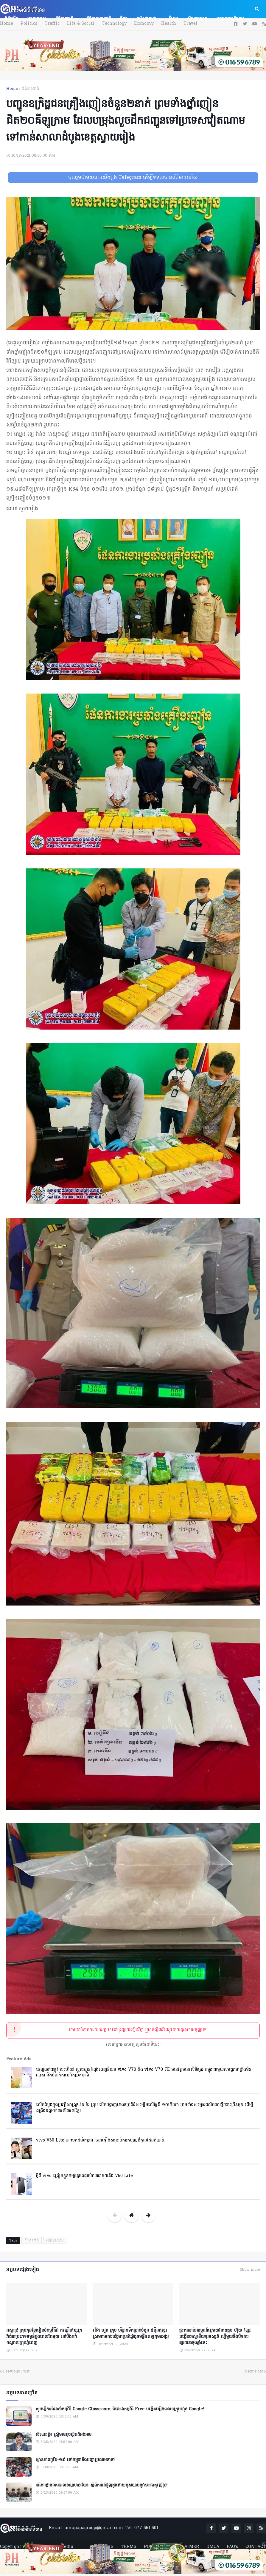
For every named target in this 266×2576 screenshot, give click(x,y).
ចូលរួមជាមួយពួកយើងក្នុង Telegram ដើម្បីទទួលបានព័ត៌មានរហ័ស (133, 177)
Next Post (253, 2371)
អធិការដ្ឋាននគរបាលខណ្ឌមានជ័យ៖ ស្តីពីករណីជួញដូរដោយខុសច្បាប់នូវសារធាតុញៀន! (101, 2486)
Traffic (52, 24)
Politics (29, 24)
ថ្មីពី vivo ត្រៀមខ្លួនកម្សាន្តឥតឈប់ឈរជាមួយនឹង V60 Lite (84, 2176)
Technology (114, 24)
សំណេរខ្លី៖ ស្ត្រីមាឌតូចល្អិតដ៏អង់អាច (63, 2435)
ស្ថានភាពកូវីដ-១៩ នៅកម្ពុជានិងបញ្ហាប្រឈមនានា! (75, 2460)
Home (6, 24)
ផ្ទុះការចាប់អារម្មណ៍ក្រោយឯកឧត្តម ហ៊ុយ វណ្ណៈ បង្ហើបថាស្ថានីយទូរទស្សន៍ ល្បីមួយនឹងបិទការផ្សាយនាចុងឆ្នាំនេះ (215, 2336)
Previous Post (16, 2371)
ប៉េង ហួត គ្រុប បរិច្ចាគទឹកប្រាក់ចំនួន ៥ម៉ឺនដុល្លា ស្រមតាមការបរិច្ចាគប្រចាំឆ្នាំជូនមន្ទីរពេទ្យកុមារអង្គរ (131, 2333)
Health (168, 24)
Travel (190, 24)
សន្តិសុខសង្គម (54, 2240)
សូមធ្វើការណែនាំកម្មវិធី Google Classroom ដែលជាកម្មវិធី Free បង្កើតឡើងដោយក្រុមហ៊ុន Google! (119, 2409)
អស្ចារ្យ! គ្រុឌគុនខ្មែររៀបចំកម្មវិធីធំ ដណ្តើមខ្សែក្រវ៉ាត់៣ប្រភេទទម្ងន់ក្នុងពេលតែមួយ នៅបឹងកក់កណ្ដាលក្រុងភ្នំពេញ (44, 2336)
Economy (144, 24)
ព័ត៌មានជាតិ (30, 89)
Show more (250, 2269)
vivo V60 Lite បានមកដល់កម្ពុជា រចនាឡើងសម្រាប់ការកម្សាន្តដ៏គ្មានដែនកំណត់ (100, 2140)
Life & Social (80, 24)
